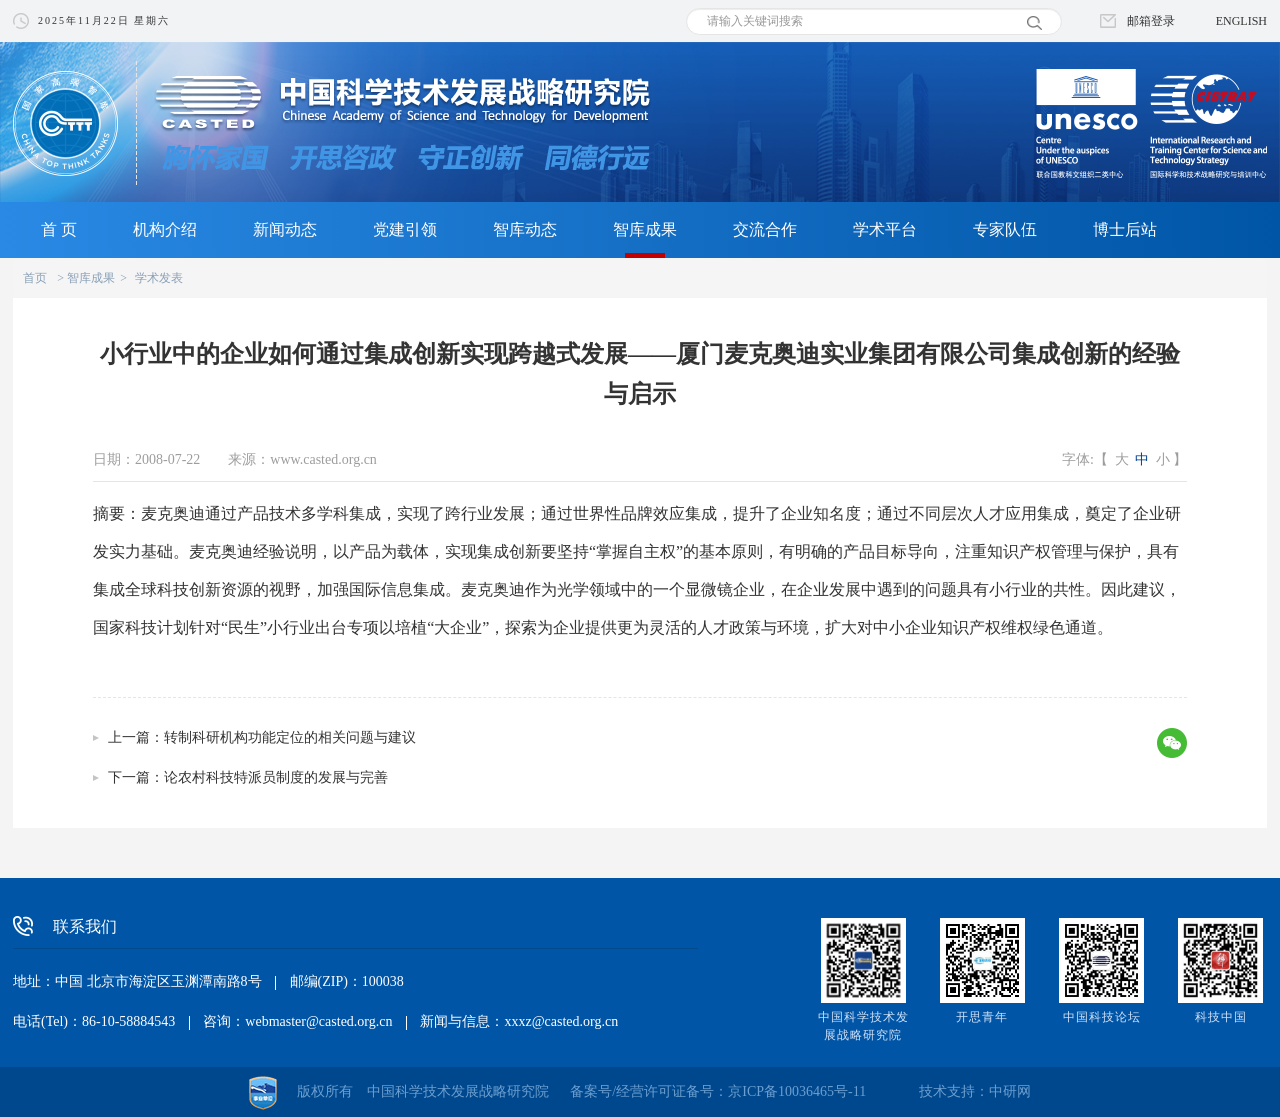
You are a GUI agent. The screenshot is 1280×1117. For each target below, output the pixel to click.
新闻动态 (285, 229)
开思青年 (982, 1017)
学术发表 (159, 278)
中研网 (1010, 1091)
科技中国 (1221, 1017)
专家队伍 (1005, 229)
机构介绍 (165, 229)
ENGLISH (1241, 21)
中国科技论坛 (1102, 1017)
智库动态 (525, 229)
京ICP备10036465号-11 (797, 1091)
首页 (35, 278)
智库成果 (645, 229)
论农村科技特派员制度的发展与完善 (276, 777)
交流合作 (765, 229)
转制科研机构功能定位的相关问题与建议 (290, 737)
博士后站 (1125, 229)
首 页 (59, 229)
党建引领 (405, 229)
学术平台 (885, 229)
